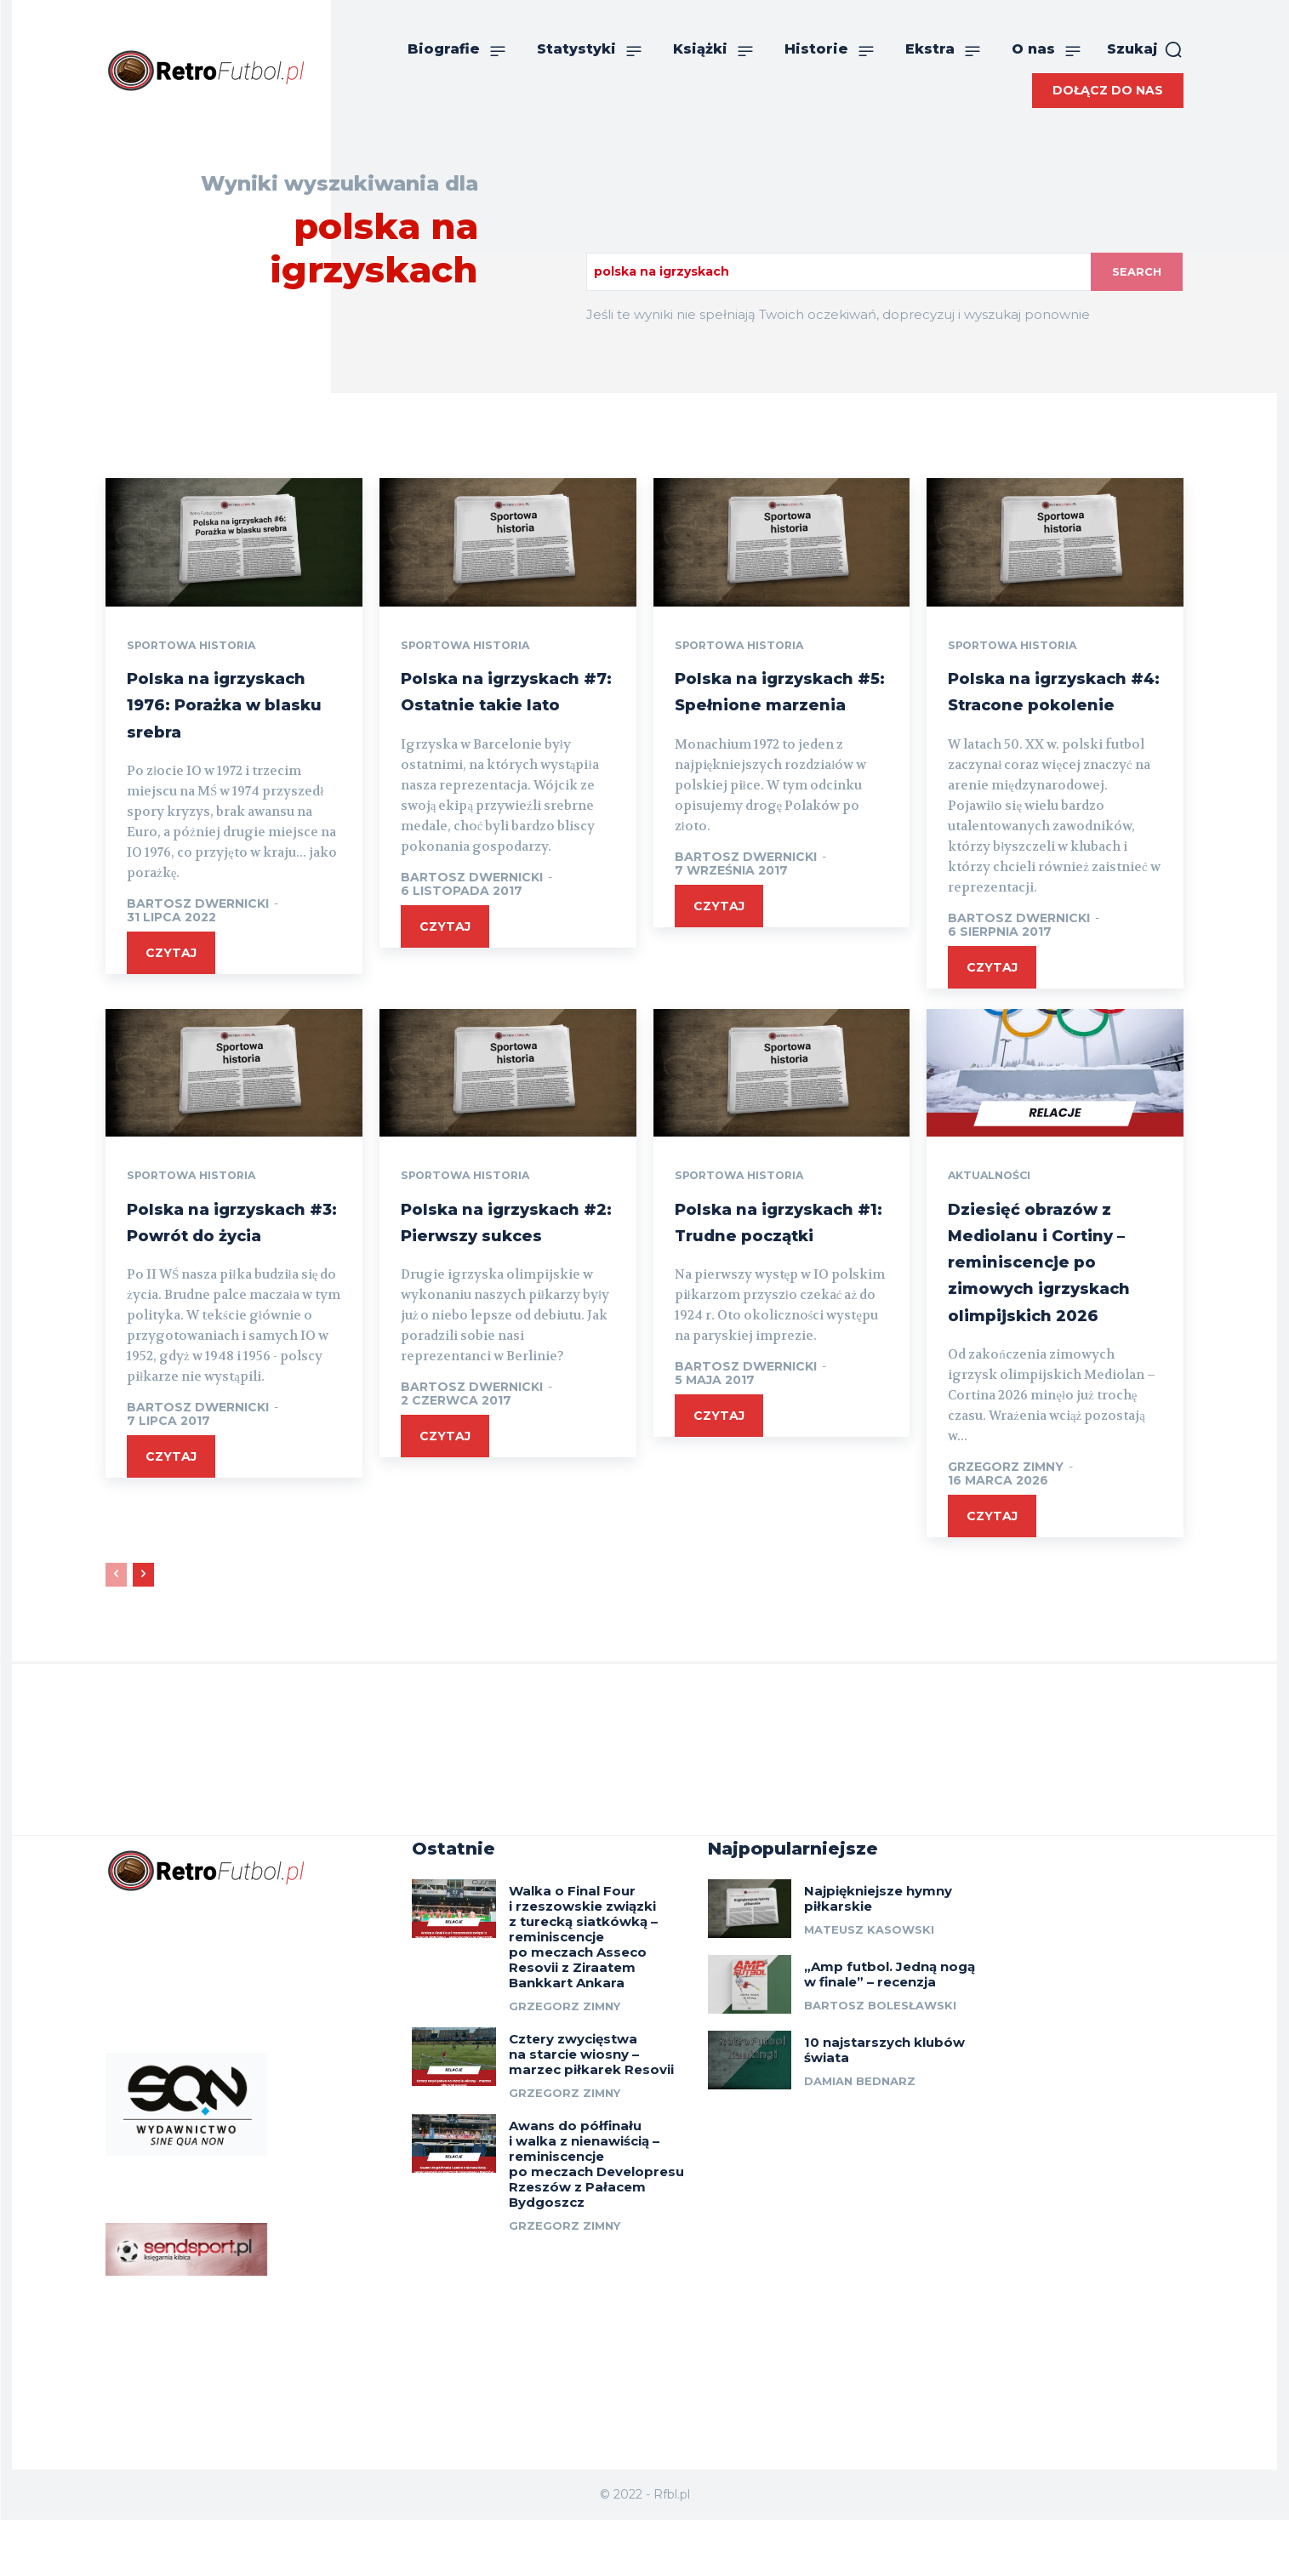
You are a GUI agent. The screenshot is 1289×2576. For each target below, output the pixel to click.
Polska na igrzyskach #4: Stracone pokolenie (1053, 705)
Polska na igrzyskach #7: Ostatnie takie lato (504, 705)
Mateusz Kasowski (869, 1987)
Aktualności (995, 1205)
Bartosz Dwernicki (198, 931)
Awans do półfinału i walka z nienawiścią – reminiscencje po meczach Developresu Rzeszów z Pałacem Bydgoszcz (596, 2221)
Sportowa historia (199, 647)
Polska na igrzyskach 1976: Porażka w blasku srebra (222, 718)
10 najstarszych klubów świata (884, 2107)
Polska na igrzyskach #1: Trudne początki (764, 1263)
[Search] (1135, 272)
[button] (1145, 49)
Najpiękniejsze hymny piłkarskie (878, 1956)
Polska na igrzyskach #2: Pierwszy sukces (492, 1263)
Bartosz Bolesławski (880, 2063)
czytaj (171, 981)
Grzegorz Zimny (1006, 1522)
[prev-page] (116, 1630)
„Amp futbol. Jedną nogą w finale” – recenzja (889, 2032)
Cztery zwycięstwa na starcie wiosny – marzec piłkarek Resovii (591, 2112)
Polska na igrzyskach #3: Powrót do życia (215, 1263)
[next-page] (143, 1630)
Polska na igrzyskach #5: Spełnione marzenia (754, 718)
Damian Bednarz (859, 2139)
